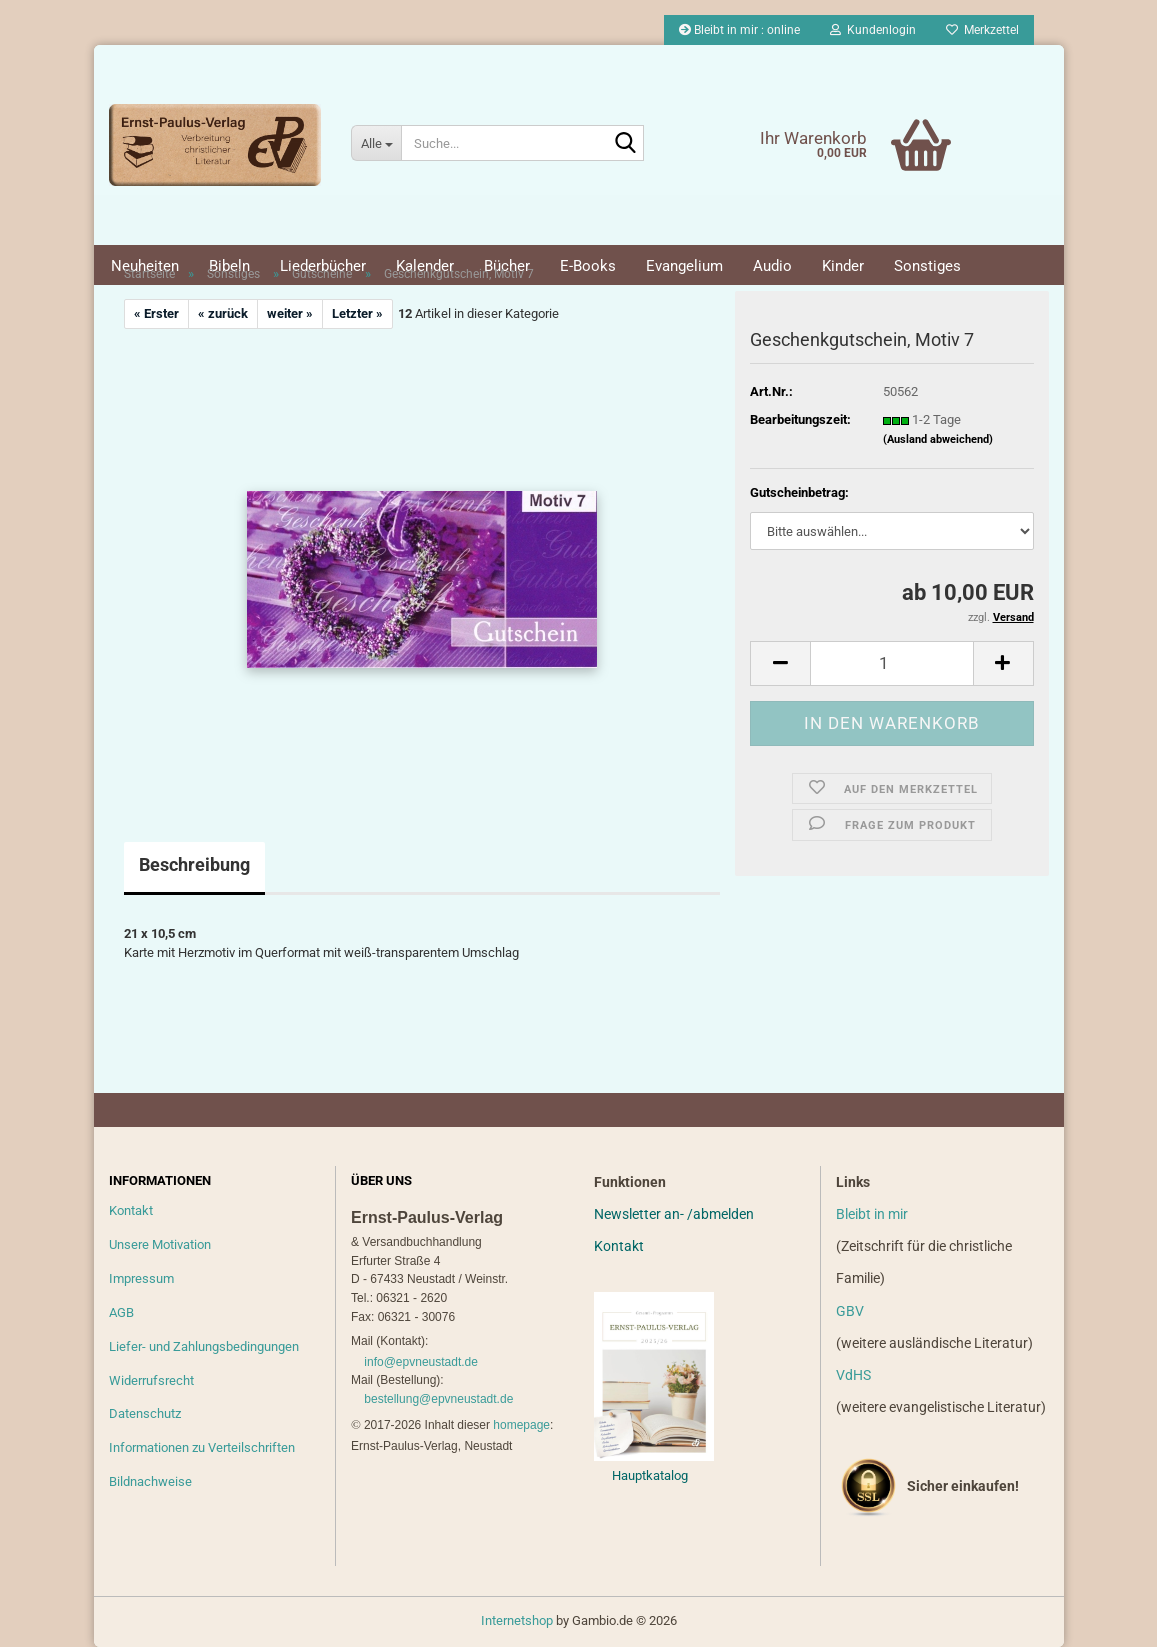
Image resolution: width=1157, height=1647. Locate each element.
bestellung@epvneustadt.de (438, 1399)
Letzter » (357, 313)
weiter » (290, 313)
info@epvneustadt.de (421, 1362)
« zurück (223, 313)
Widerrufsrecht (151, 1380)
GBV (850, 1311)
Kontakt (131, 1210)
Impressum (141, 1278)
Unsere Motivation (160, 1244)
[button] (780, 663)
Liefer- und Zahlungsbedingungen (204, 1346)
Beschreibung (194, 864)
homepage (521, 1425)
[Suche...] (376, 143)
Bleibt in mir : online (739, 30)
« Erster (156, 313)
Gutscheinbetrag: (799, 492)
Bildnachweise (150, 1481)
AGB (121, 1312)
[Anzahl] (891, 663)
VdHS (853, 1375)
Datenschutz (145, 1413)
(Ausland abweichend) (938, 439)
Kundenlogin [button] (873, 30)
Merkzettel (982, 30)
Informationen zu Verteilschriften (202, 1447)
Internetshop (517, 1620)
